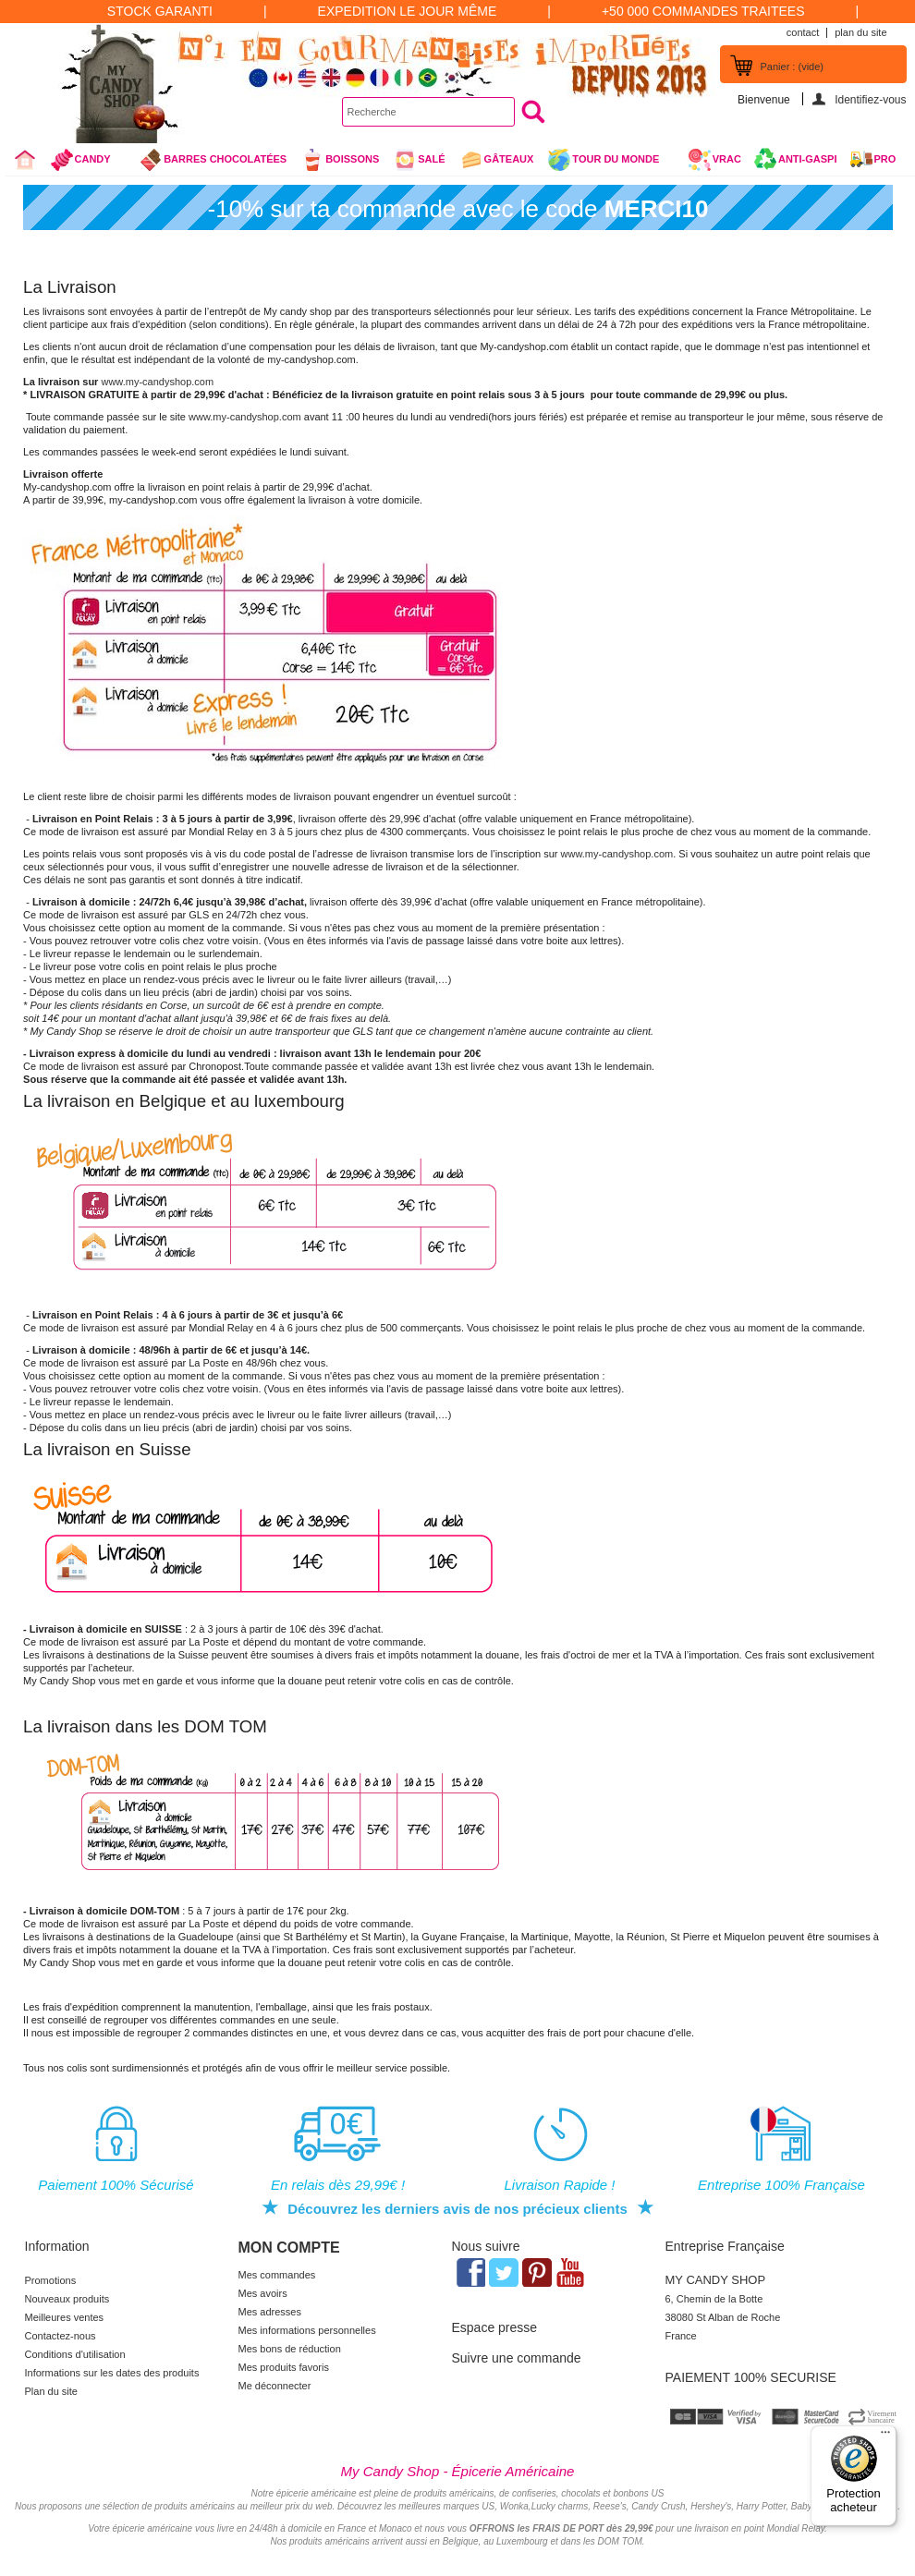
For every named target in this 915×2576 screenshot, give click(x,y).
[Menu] (885, 2436)
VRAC (714, 160)
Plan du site (51, 2391)
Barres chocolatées (213, 160)
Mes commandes (277, 2274)
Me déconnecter (274, 2385)
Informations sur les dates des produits (112, 2372)
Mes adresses (269, 2311)
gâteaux (496, 160)
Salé (419, 160)
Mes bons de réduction (289, 2348)
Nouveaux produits (67, 2298)
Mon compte (289, 2247)
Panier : (792, 66)
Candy (88, 162)
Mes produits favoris (283, 2367)
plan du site (860, 32)
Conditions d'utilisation (75, 2354)
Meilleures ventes (64, 2317)
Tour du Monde (610, 162)
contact (803, 32)
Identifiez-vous (870, 99)
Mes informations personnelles (307, 2330)
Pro (885, 158)
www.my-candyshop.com (157, 381)
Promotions (51, 2280)
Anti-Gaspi (807, 158)
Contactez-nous (60, 2335)
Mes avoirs (262, 2293)
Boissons (339, 160)
